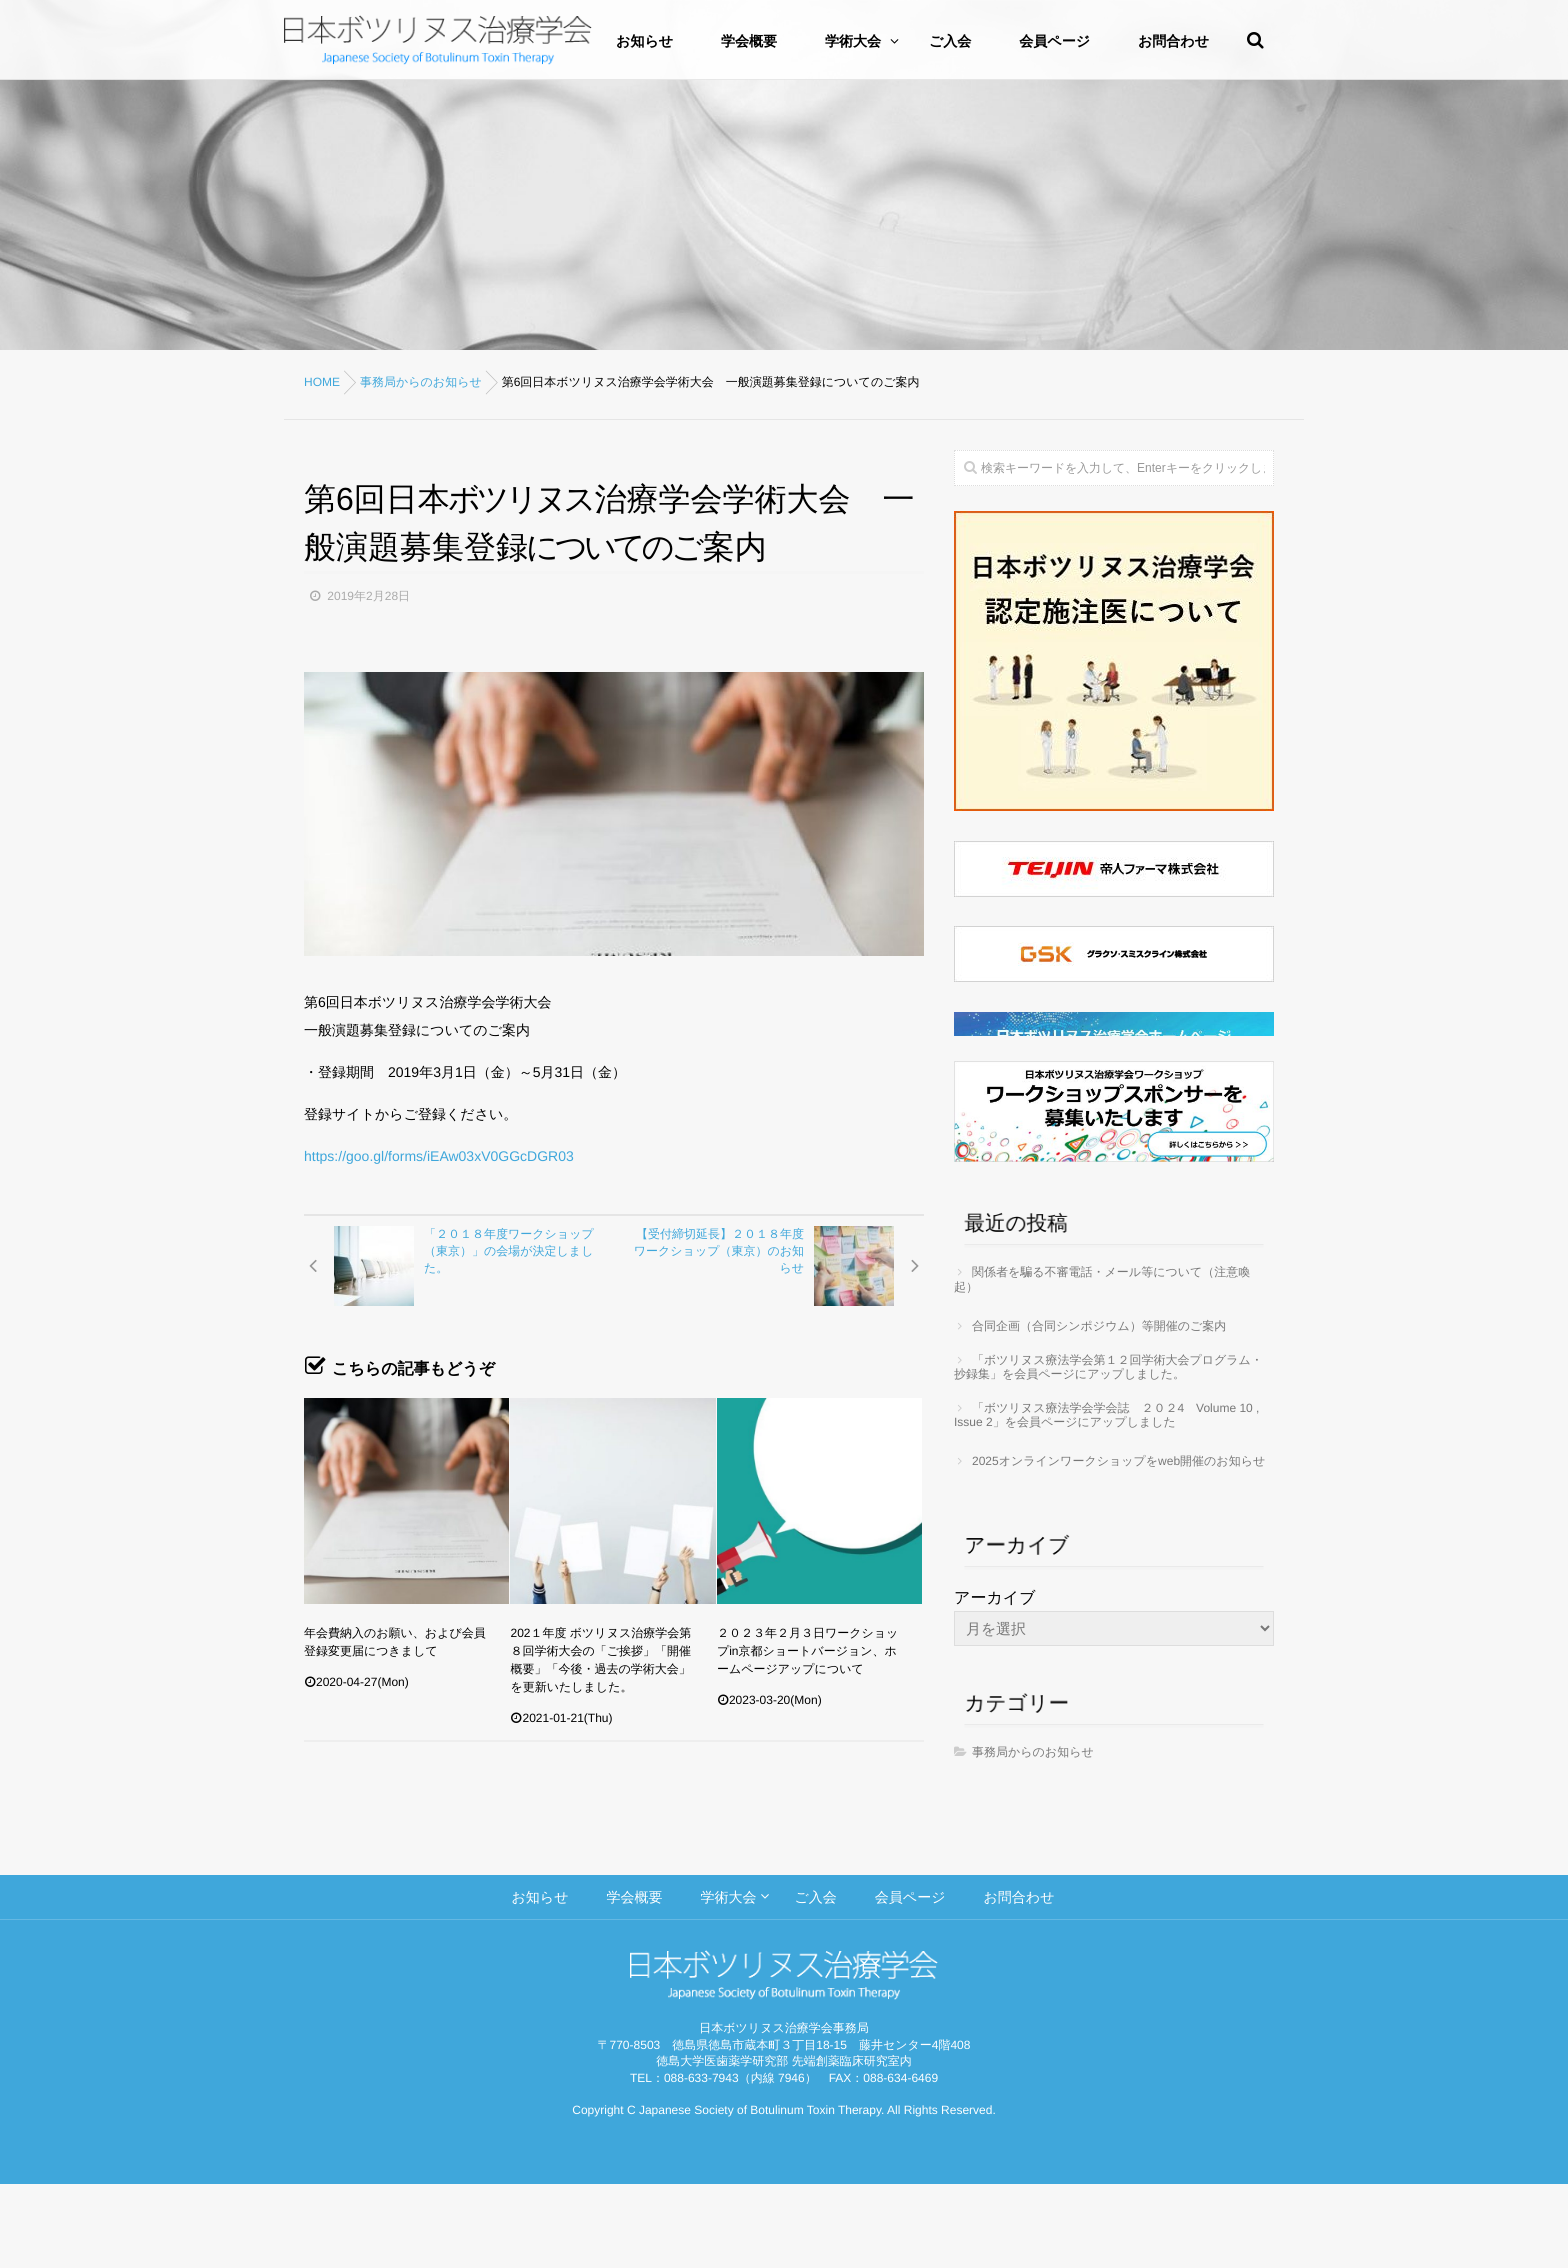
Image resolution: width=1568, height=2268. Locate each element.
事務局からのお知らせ (1033, 1836)
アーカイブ (995, 1682)
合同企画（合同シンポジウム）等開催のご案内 (1099, 1410)
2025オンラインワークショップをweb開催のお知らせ (1118, 1545)
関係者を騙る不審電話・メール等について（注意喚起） (1102, 1363)
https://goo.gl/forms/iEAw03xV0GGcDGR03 (439, 1156)
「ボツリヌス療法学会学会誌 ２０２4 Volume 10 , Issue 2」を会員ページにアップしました (1106, 1499)
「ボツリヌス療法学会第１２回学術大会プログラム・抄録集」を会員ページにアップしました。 (1108, 1451)
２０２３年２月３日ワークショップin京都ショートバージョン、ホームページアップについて (807, 1651)
